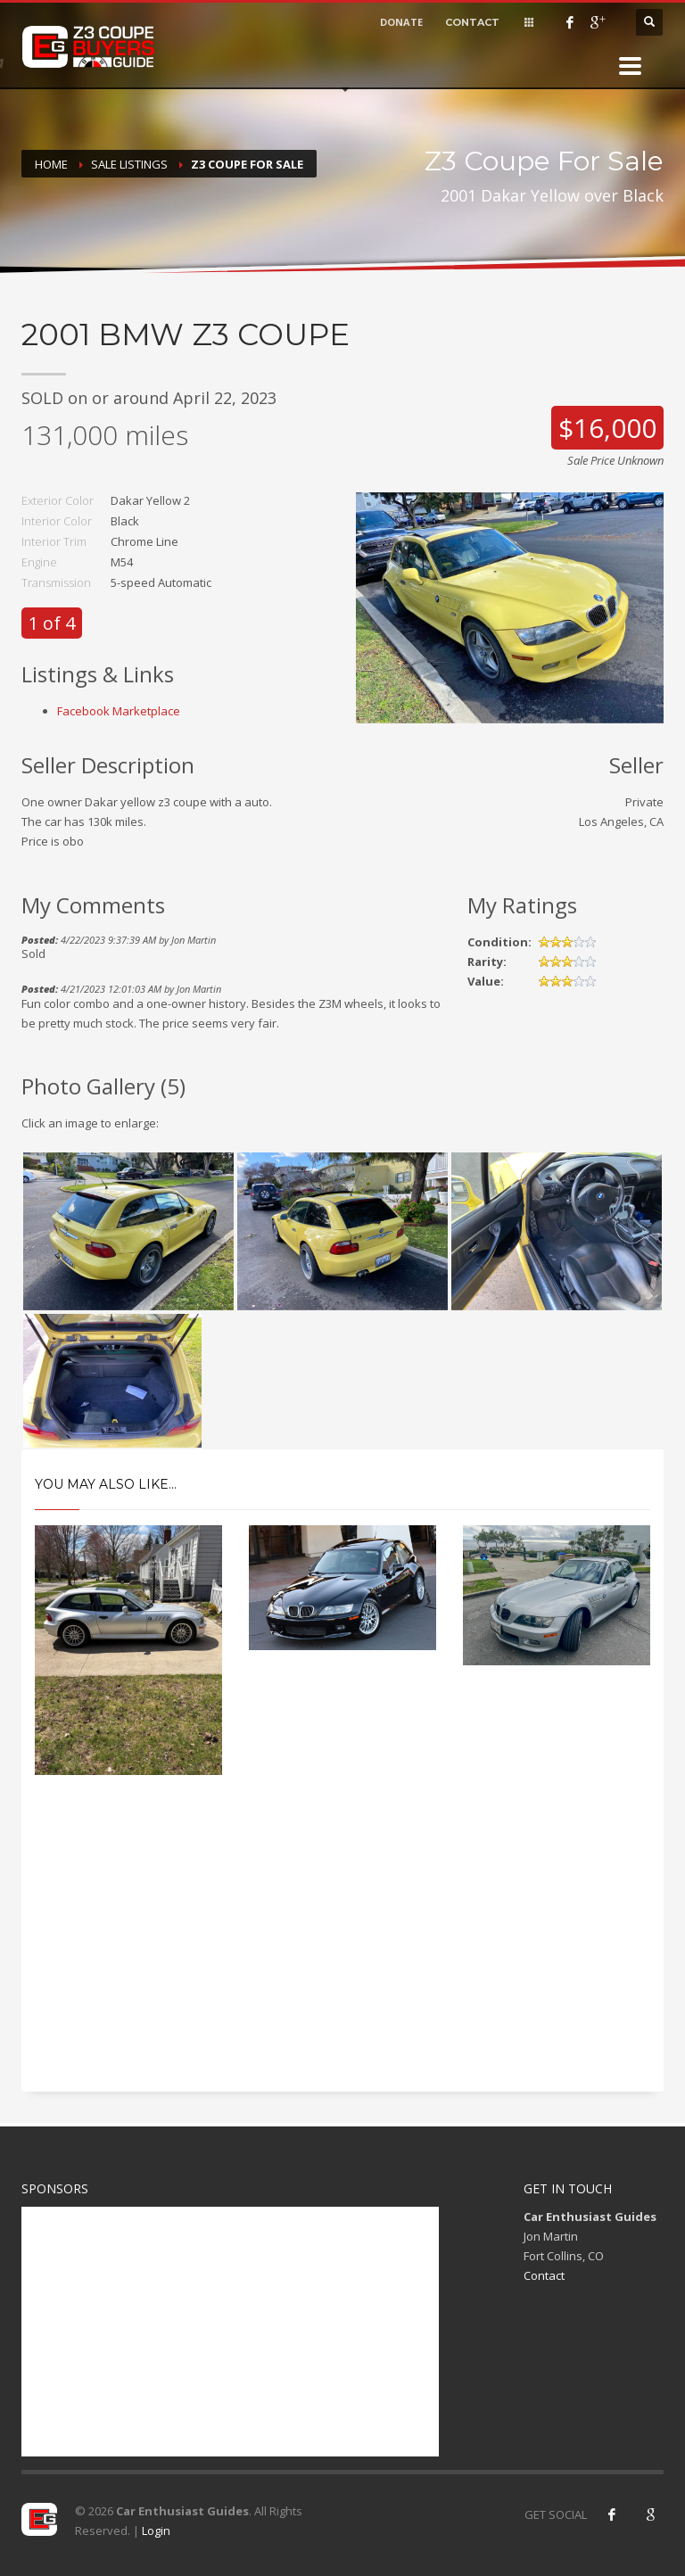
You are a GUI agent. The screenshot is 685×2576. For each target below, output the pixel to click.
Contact (544, 2275)
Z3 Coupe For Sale (247, 164)
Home (51, 164)
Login (156, 2530)
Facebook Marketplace (118, 711)
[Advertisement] (342, 1949)
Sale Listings (129, 164)
